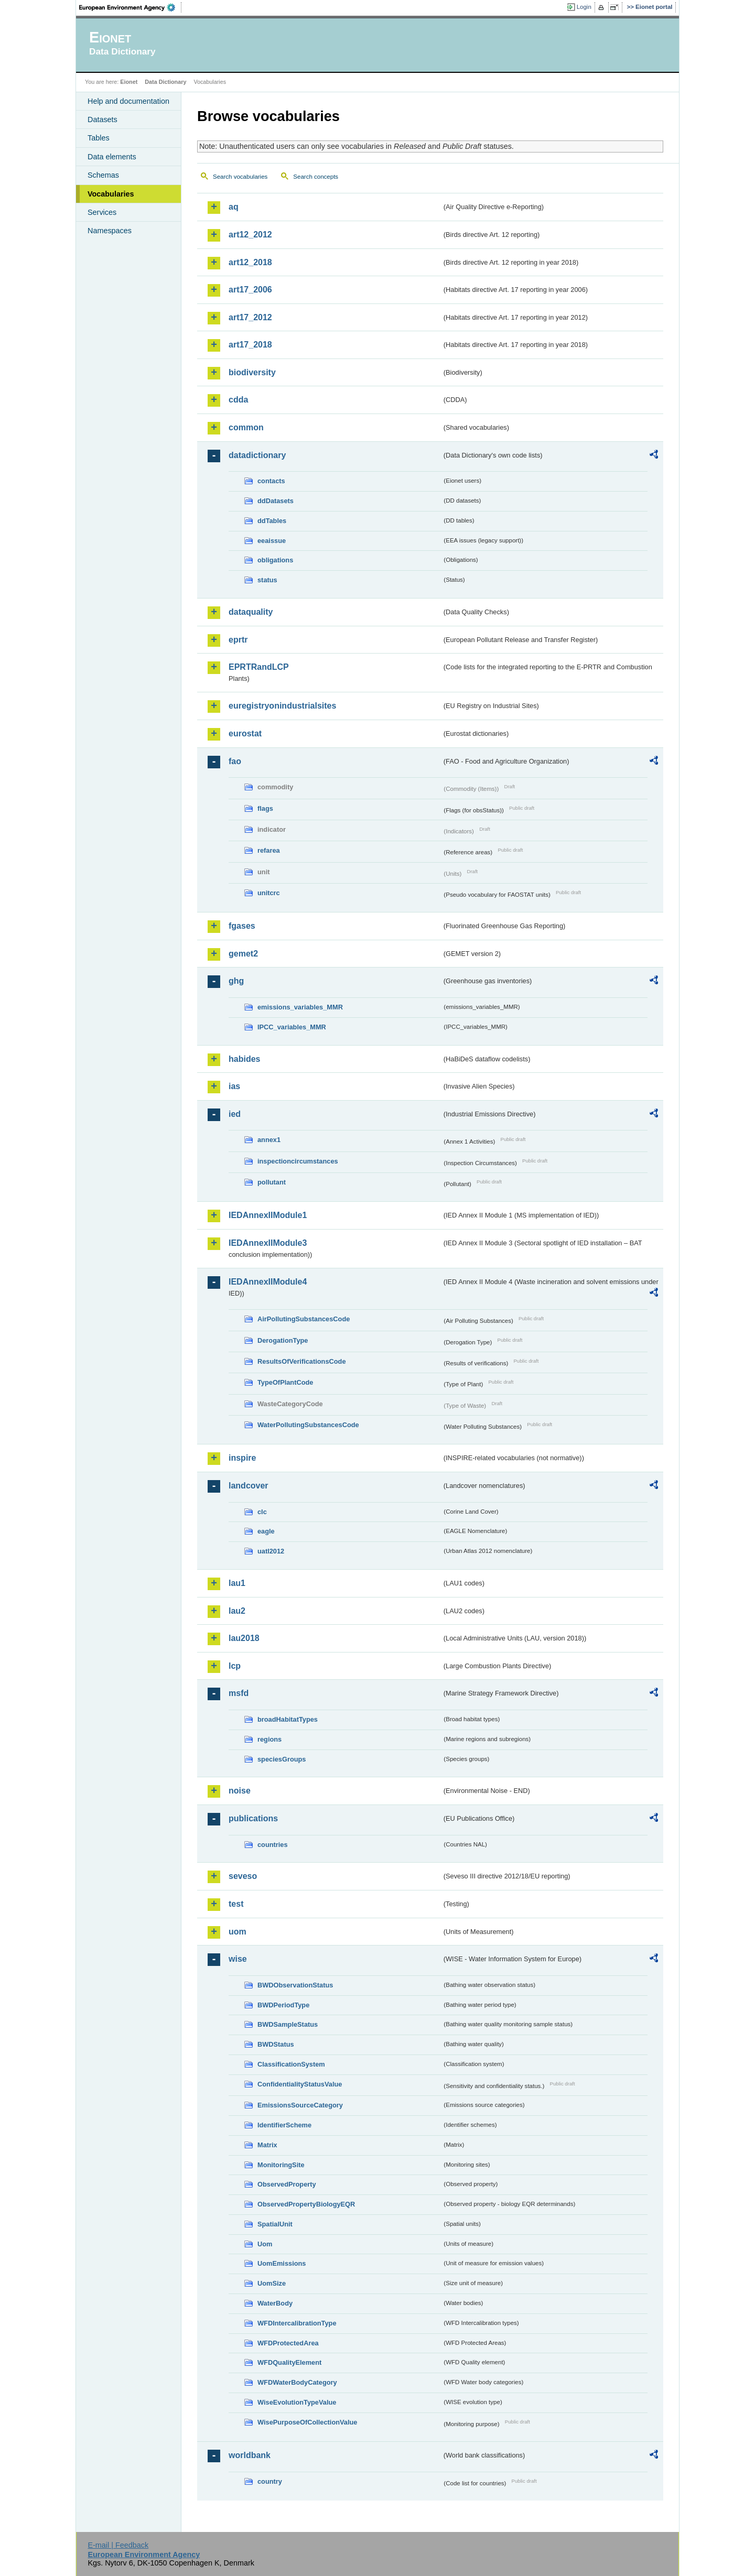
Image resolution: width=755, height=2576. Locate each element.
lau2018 (244, 1638)
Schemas (103, 175)
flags (265, 808)
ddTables (271, 521)
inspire (242, 1457)
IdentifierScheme (284, 2125)
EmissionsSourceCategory (300, 2105)
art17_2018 (250, 344)
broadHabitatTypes (287, 1719)
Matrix (267, 2145)
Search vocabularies (240, 176)
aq (234, 206)
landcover (248, 1485)
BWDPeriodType (283, 2005)
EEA (130, 7)
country (269, 2481)
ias (234, 1086)
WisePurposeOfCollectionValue (307, 2422)
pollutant (271, 1182)
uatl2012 (270, 1551)
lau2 (237, 1610)
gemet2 (243, 953)
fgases (242, 925)
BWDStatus (275, 2044)
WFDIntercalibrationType (297, 2323)
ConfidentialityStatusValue (299, 2084)
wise (238, 1958)
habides (244, 1059)
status (267, 580)
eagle (266, 1531)
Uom (264, 2244)
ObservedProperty (286, 2184)
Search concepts (315, 176)
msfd (239, 1693)
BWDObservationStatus (295, 1985)
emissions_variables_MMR (300, 1007)
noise (240, 1790)
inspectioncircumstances (297, 1161)
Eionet (128, 82)
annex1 (269, 1140)
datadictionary (257, 455)
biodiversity (252, 372)
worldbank (250, 2455)
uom (237, 1931)
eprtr (238, 639)
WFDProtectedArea (288, 2343)
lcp (235, 1665)
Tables (99, 138)
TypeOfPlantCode (285, 1382)
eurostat (245, 733)
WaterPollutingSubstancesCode (308, 1425)
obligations (275, 560)
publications (253, 1818)
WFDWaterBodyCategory (297, 2382)
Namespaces (110, 230)
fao (235, 761)
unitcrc (268, 893)
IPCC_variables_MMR (291, 1027)
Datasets (102, 119)
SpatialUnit (275, 2224)
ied (235, 1114)
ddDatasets (275, 501)
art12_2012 (250, 234)
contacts (271, 481)
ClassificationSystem (291, 2064)
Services (102, 212)
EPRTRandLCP (259, 666)
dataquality (251, 611)
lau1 (237, 1583)
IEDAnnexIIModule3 (268, 1242)
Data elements (112, 157)
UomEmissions (281, 2263)
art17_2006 (250, 289)
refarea (268, 850)
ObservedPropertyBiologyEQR (306, 2204)
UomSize (271, 2283)
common (246, 427)
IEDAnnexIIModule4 (268, 1281)
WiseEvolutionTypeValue (296, 2402)
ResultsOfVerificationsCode (301, 1361)
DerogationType (282, 1340)
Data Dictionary (165, 82)
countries (272, 1845)
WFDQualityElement (289, 2362)
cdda (238, 399)
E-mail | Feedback (118, 2545)
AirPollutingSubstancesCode (303, 1319)
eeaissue (271, 541)
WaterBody (275, 2303)
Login (584, 7)
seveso (243, 1876)
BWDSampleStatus (287, 2024)
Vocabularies (111, 194)
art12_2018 (250, 262)
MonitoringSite (281, 2165)
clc (262, 1512)
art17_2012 (250, 317)
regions (269, 1739)
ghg (236, 980)
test (236, 1903)
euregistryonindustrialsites (282, 705)
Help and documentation (128, 101)
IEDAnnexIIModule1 (268, 1215)
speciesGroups (281, 1759)
